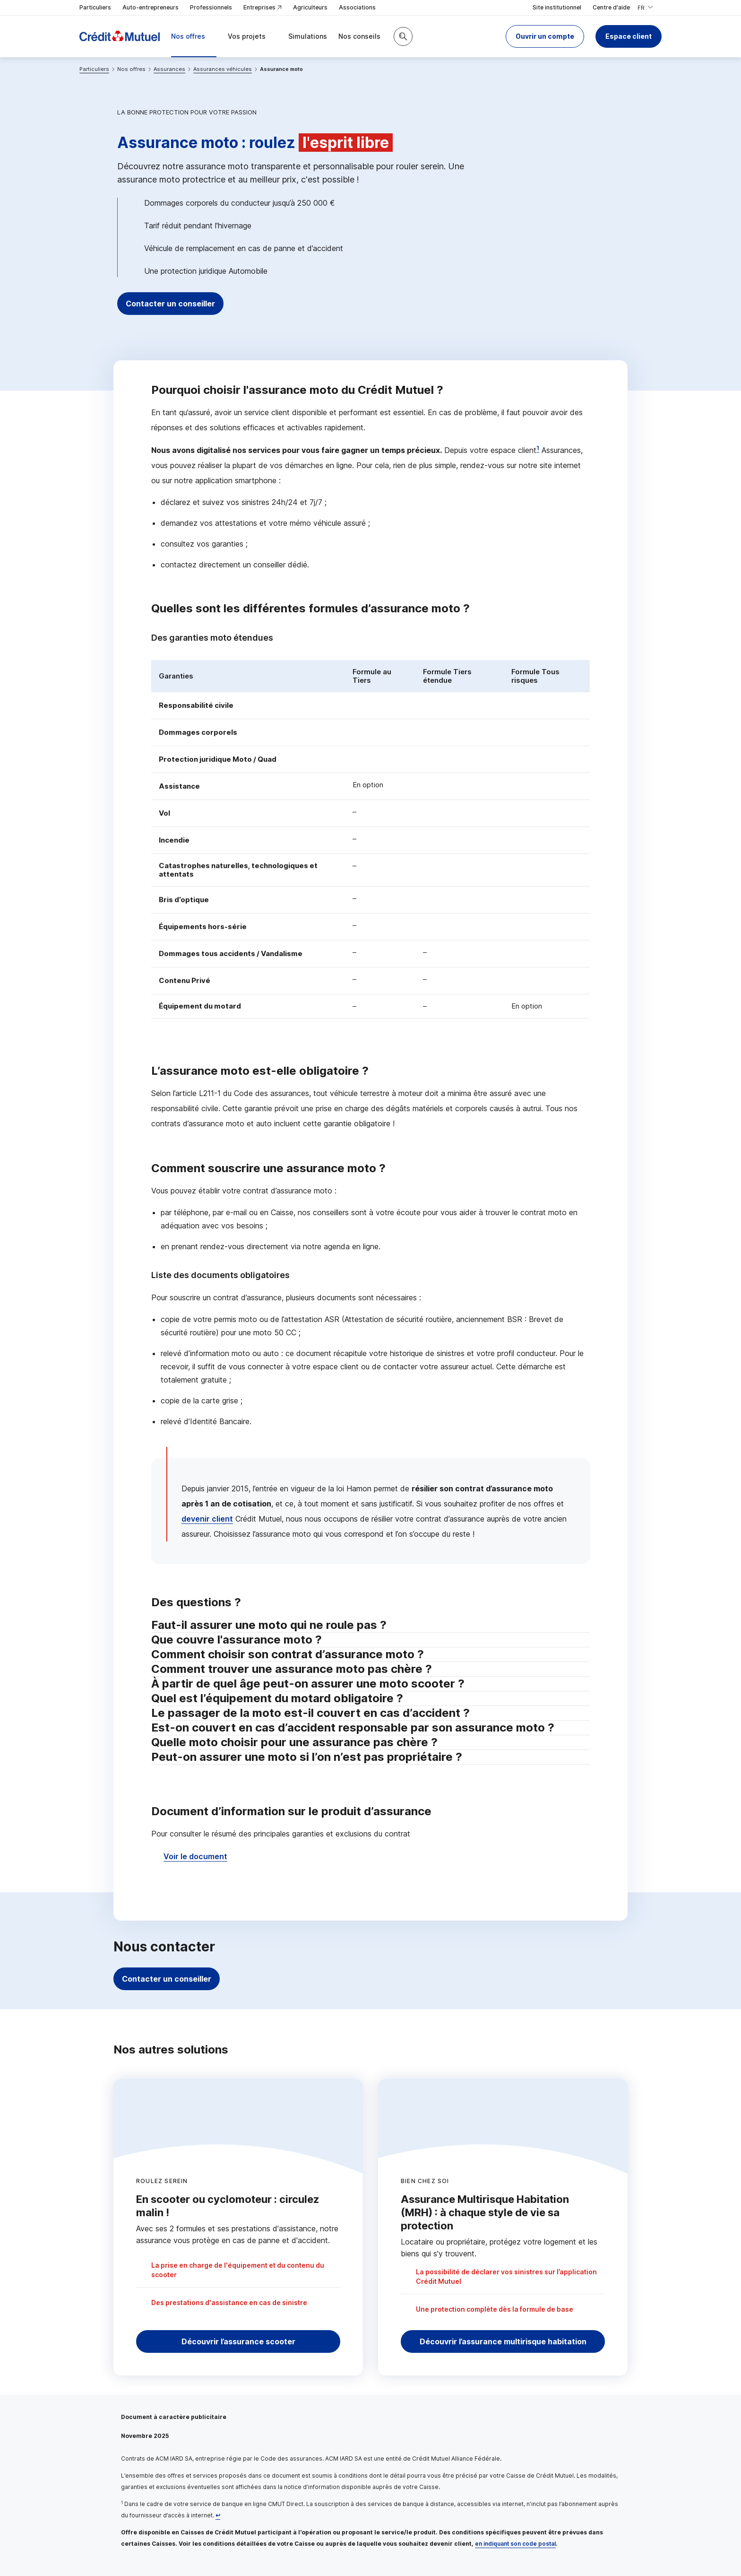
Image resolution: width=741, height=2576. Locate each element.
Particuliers (95, 7)
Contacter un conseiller (178, 303)
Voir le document (195, 1856)
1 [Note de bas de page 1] (537, 448)
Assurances (169, 69)
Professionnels (211, 7)
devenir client (207, 1518)
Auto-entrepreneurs (150, 7)
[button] (545, 36)
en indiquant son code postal (515, 2543)
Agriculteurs (310, 7)
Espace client (628, 36)
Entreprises (262, 8)
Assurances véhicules (222, 69)
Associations (357, 7)
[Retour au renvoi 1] (217, 2515)
